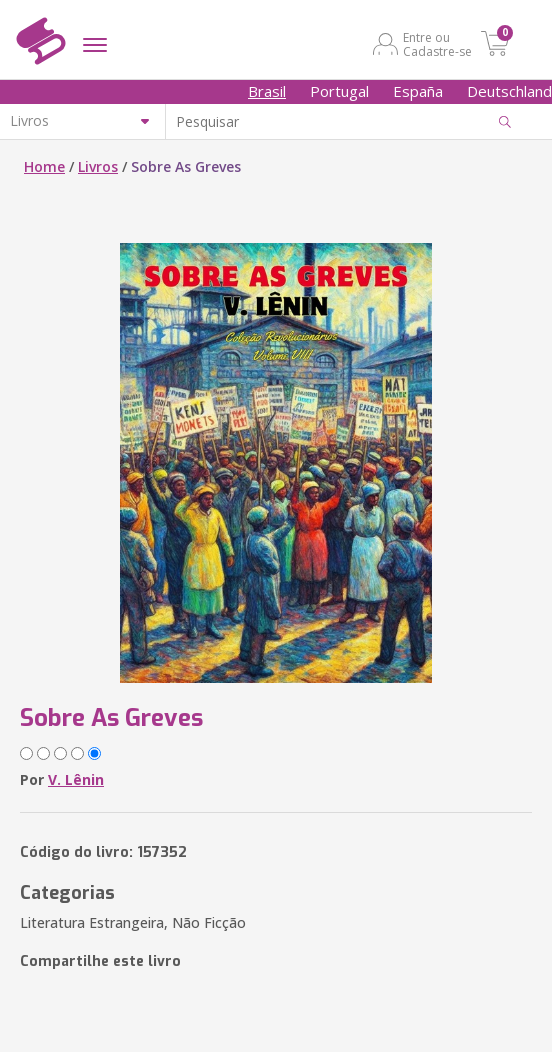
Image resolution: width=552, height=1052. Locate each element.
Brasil (267, 91)
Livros (98, 166)
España (418, 91)
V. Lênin (76, 779)
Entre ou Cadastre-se (437, 44)
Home (44, 166)
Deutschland (509, 91)
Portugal (339, 91)
